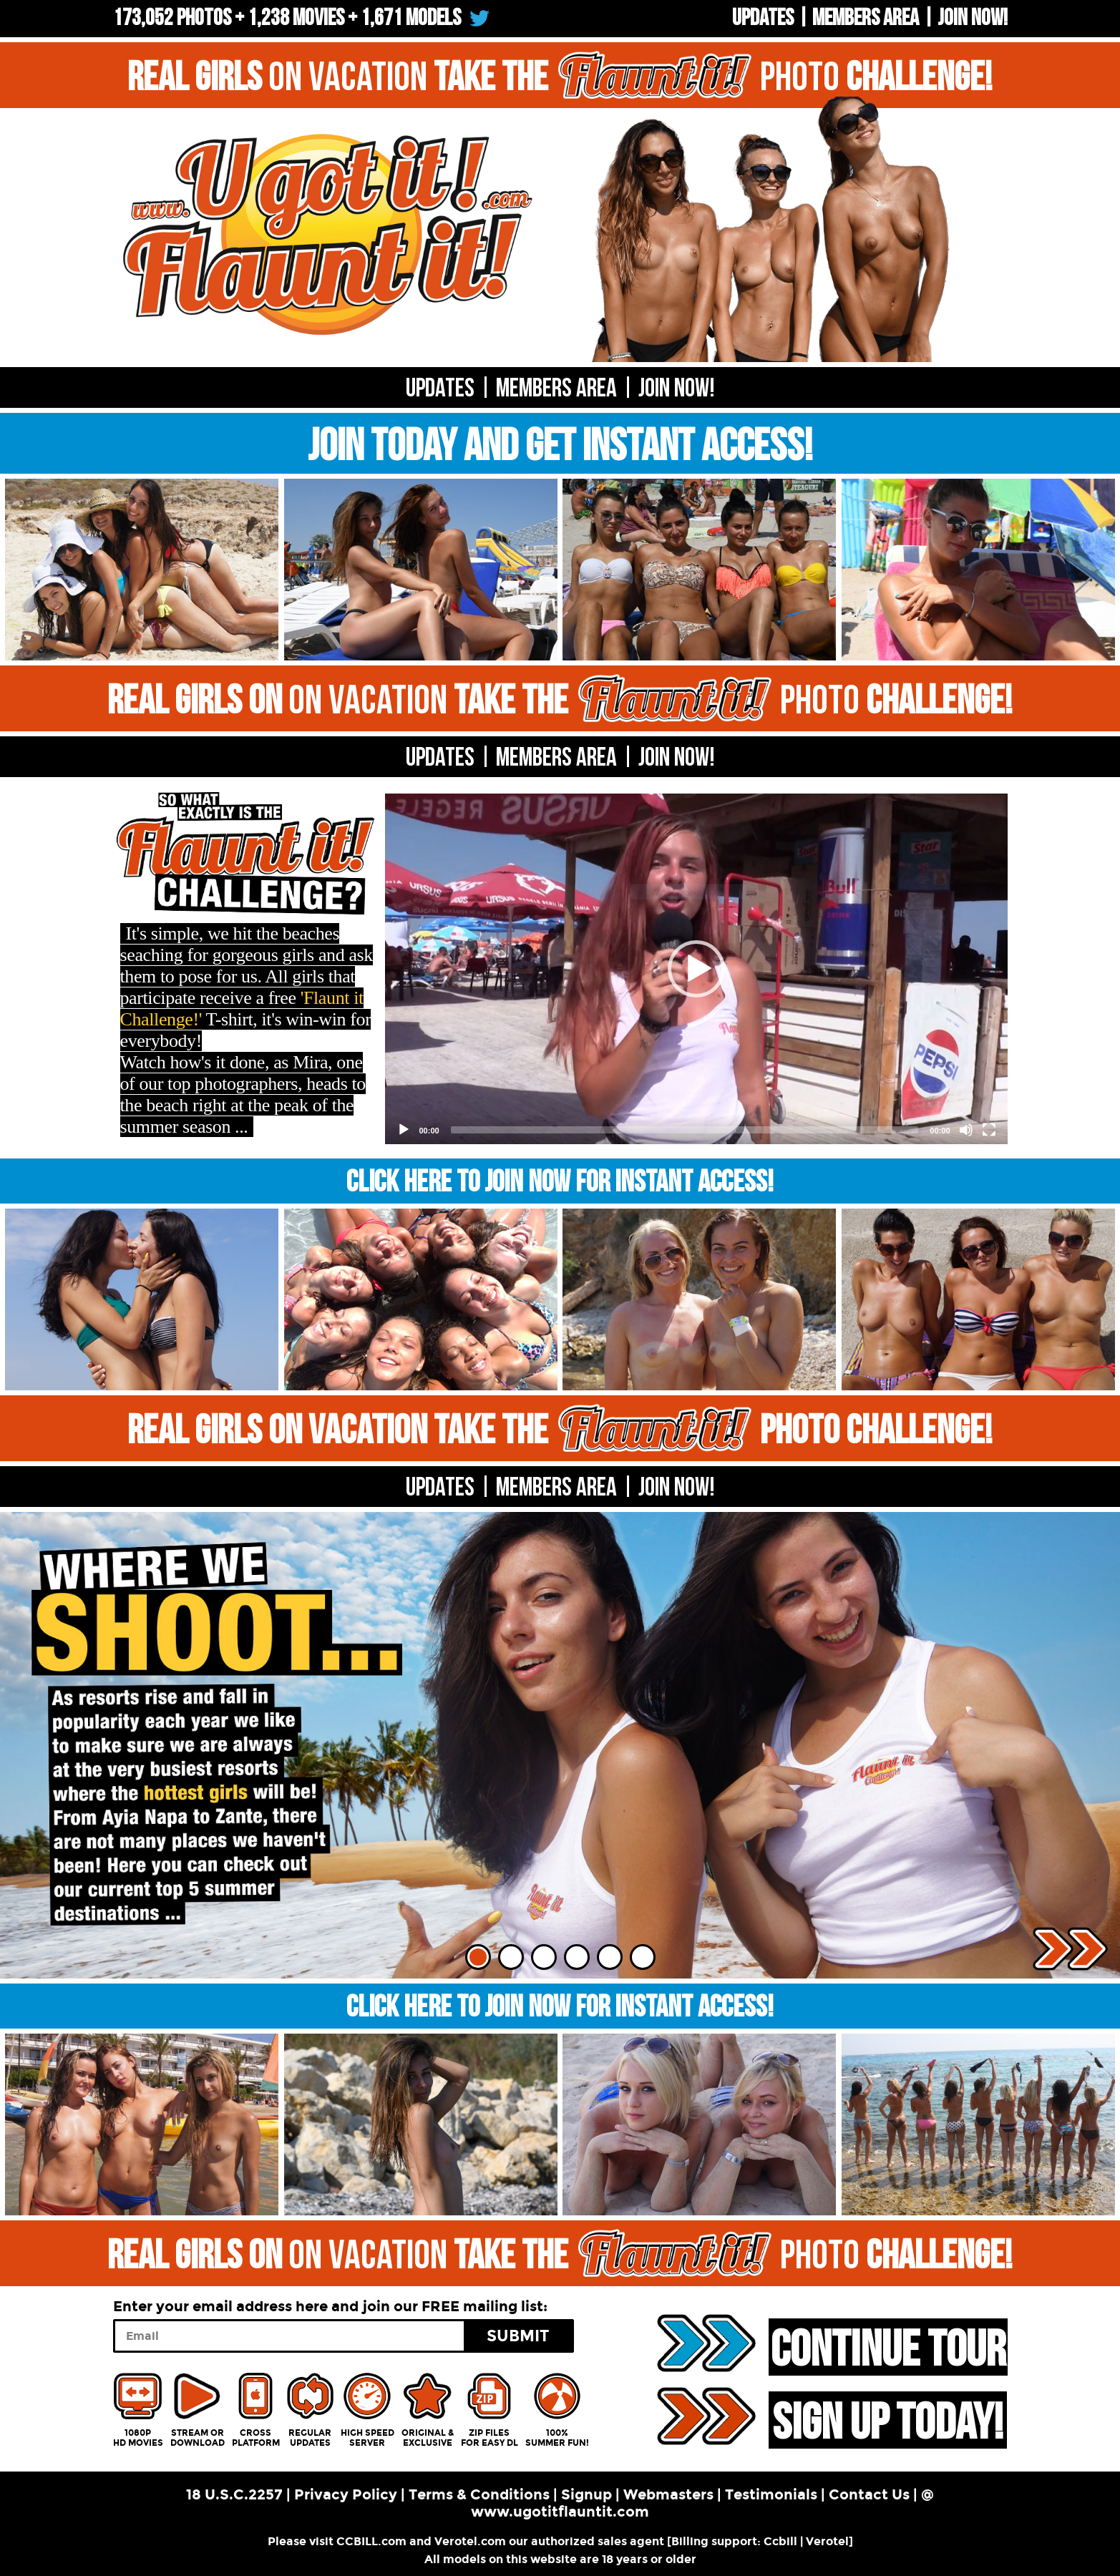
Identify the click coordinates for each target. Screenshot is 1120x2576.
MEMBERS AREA (556, 758)
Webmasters (668, 2494)
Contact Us (869, 2494)
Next (1070, 1949)
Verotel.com (470, 2541)
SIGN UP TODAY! (887, 2421)
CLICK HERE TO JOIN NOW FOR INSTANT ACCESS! (560, 1182)
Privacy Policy (345, 2494)
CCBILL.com (371, 2541)
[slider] (685, 1129)
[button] (696, 968)
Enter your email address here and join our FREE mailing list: (330, 2306)
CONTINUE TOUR (888, 2348)
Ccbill (780, 2541)
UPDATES (763, 18)
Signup (586, 2494)
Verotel (827, 2541)
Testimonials (771, 2494)
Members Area (865, 18)
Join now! (973, 18)
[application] (696, 968)
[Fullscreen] (989, 1130)
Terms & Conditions (479, 2494)
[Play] (403, 1130)
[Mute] (966, 1130)
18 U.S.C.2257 (234, 2494)
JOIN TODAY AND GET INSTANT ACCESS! (560, 447)
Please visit (302, 2541)
